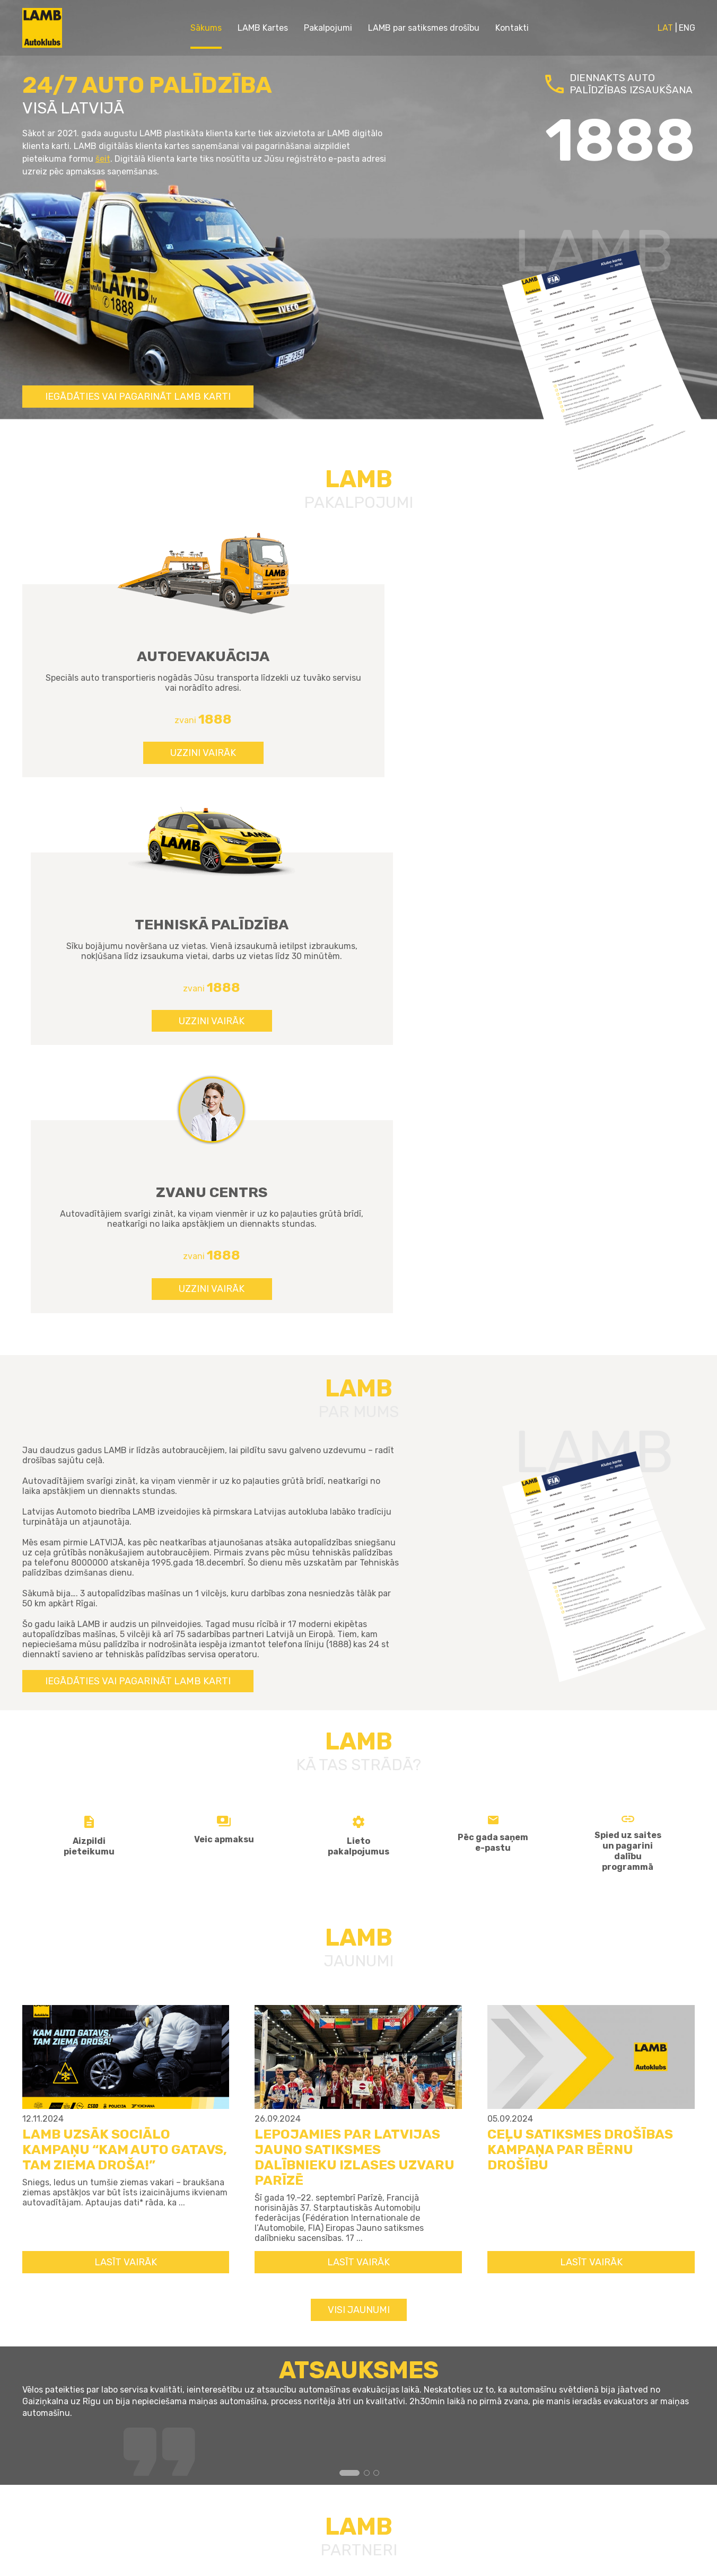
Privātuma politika (326, 2479)
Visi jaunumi (359, 1802)
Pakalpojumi (328, 28)
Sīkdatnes (306, 2463)
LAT (665, 28)
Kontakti (512, 28)
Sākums (206, 28)
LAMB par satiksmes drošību (423, 28)
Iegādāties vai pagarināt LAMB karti (138, 396)
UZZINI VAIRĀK (126, 777)
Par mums (305, 2431)
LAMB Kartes (263, 28)
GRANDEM (274, 2560)
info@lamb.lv (478, 2460)
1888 (461, 2438)
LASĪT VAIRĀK (125, 1754)
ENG (687, 28)
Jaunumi (302, 2416)
